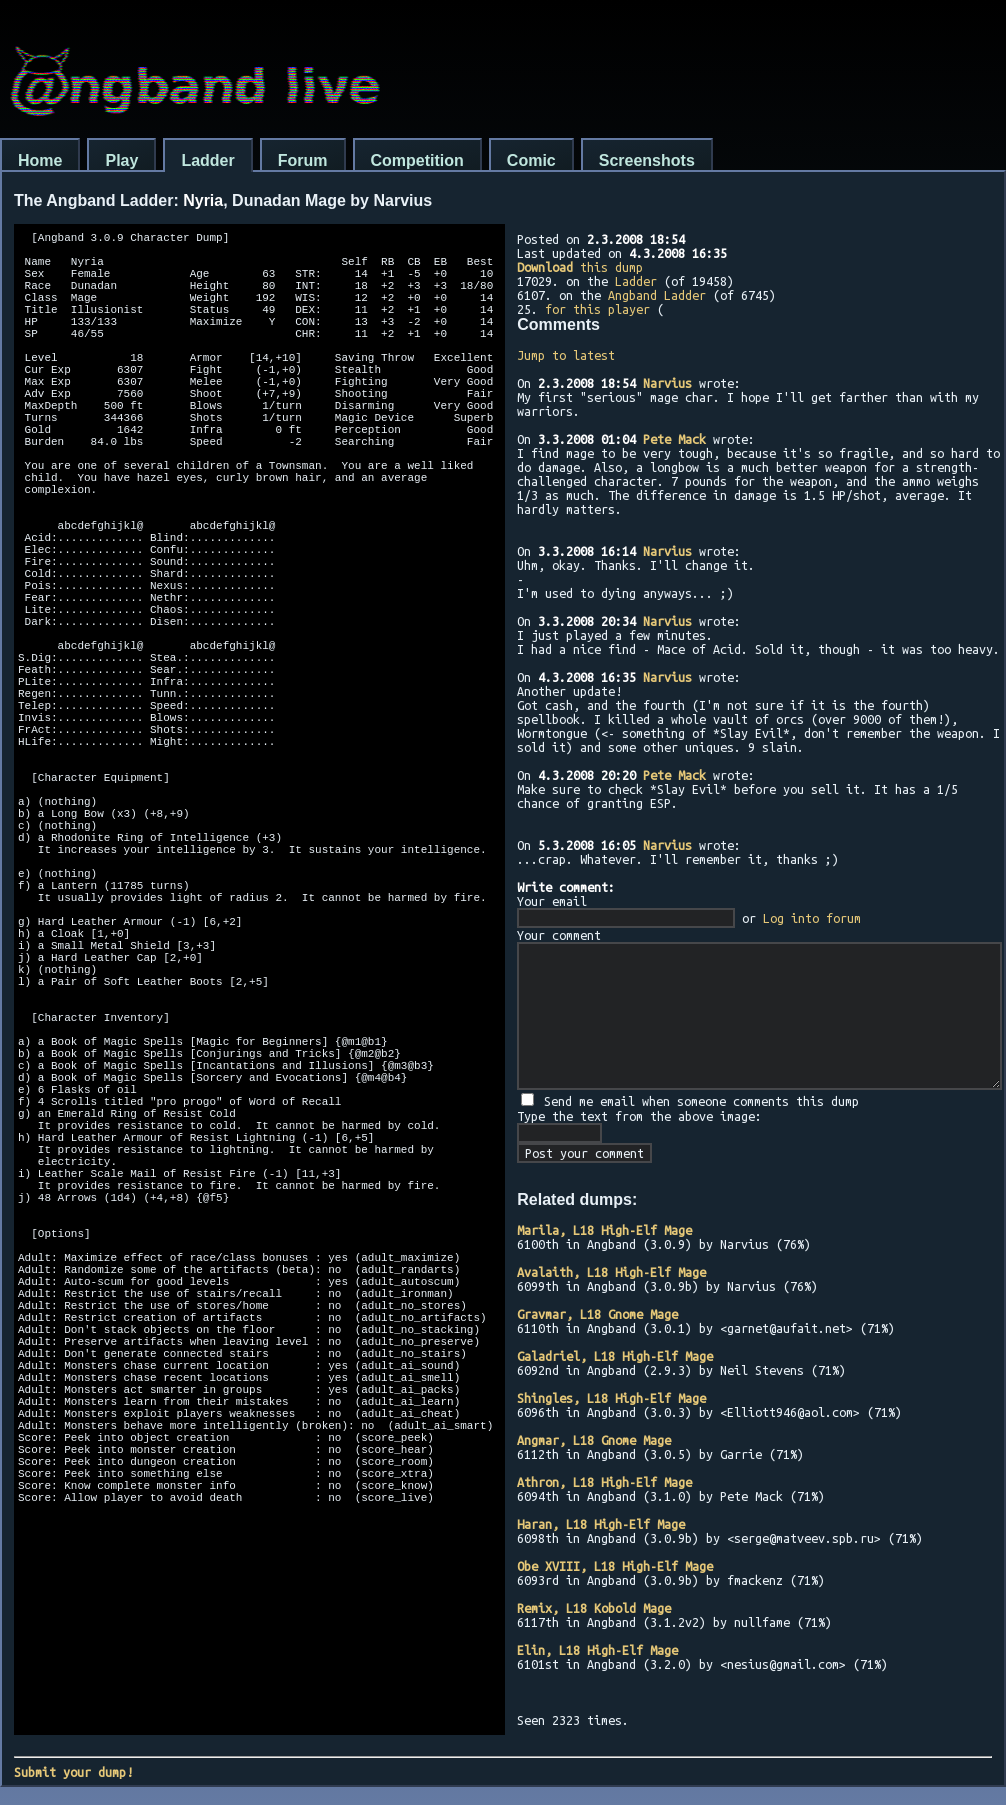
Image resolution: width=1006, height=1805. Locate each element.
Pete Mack (674, 439)
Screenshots (647, 160)
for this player (597, 309)
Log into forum (812, 918)
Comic (531, 160)
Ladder (207, 160)
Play (121, 160)
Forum (303, 160)
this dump (580, 267)
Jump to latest (566, 355)
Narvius (667, 383)
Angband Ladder (657, 295)
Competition (417, 160)
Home (40, 160)
